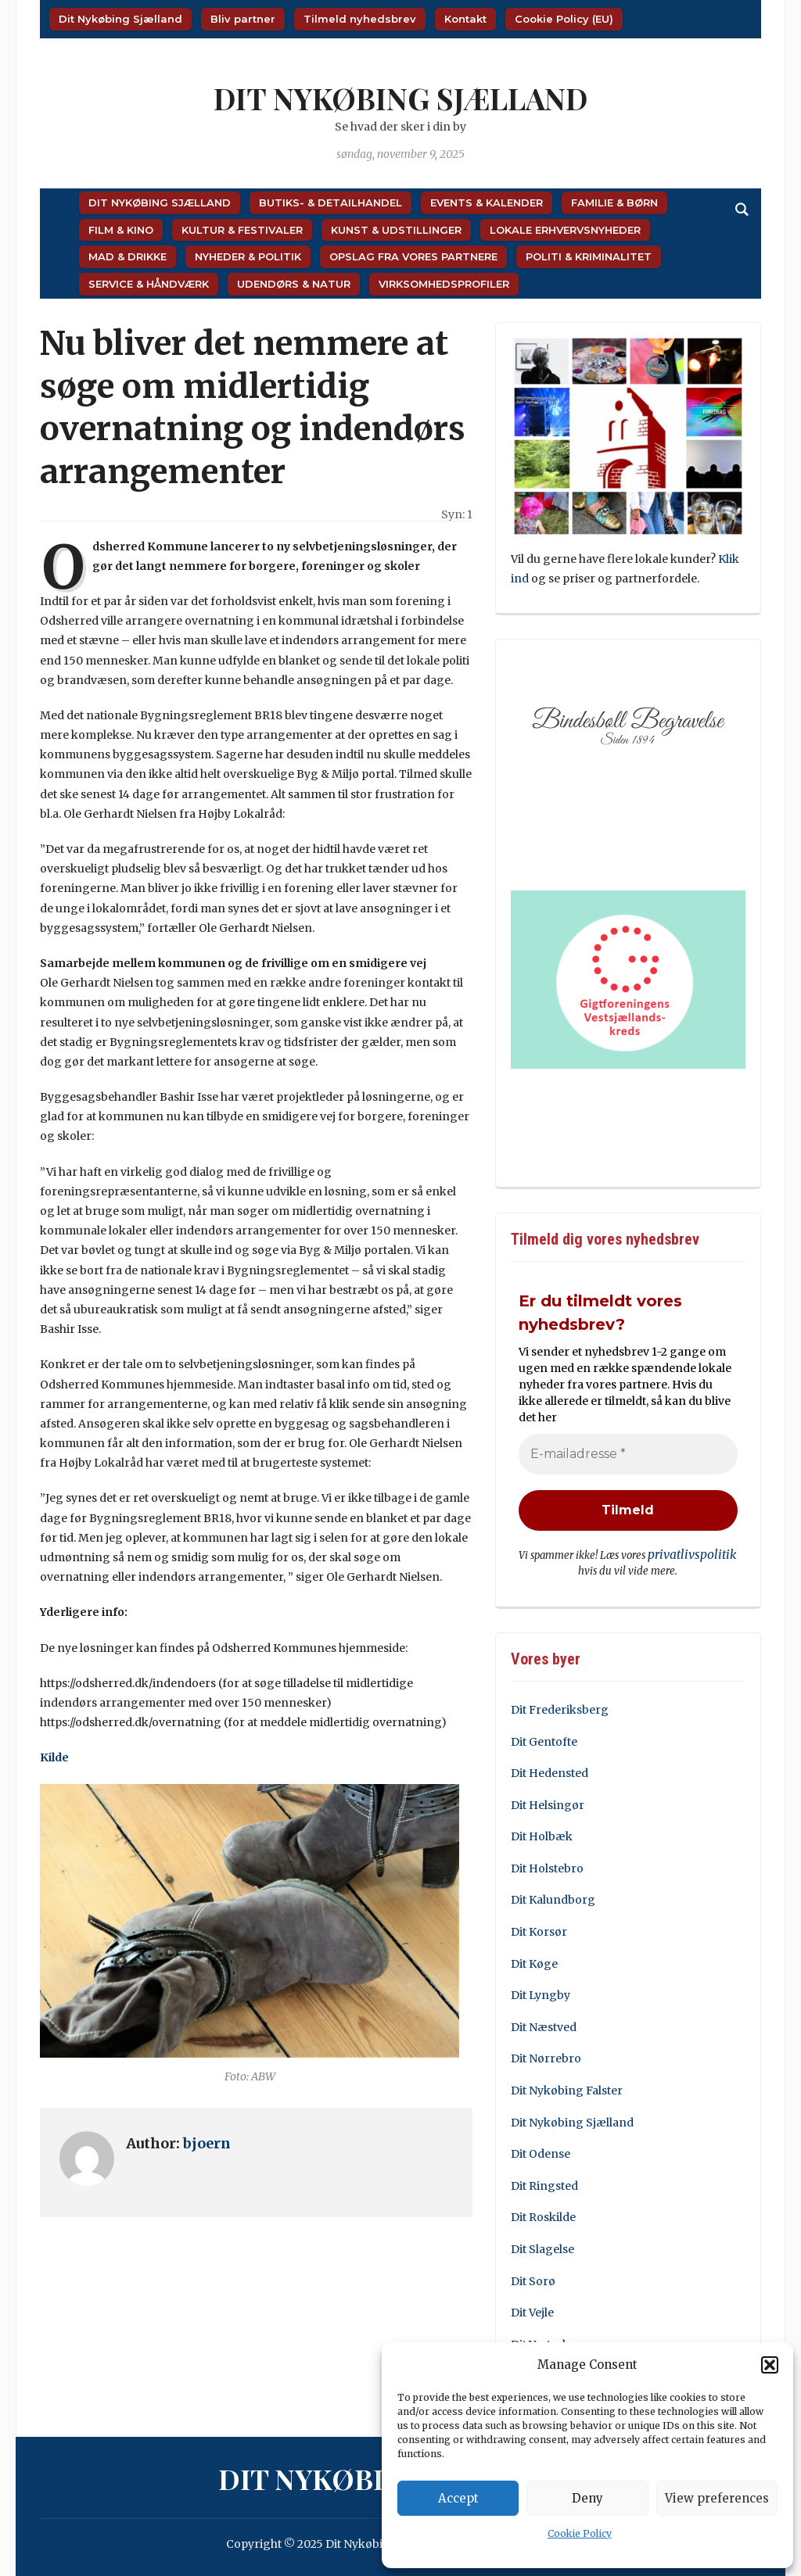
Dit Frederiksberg (560, 1708)
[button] (770, 2365)
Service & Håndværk (148, 284)
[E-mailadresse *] (628, 1454)
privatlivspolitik (692, 1554)
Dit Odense (540, 2152)
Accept (458, 2498)
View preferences (717, 2498)
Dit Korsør (539, 1930)
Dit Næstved (544, 2025)
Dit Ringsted (544, 2184)
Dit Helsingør (547, 1803)
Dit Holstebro (547, 1867)
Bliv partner (242, 19)
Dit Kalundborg (553, 1898)
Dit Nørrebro (546, 2057)
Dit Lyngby (540, 1994)
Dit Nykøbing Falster (567, 2089)
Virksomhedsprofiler (444, 284)
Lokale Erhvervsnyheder (565, 230)
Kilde (54, 1757)
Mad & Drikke (127, 256)
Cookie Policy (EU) (564, 19)
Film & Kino (120, 230)
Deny (587, 2498)
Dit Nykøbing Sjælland (120, 19)
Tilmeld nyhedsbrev (360, 19)
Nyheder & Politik (248, 256)
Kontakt (465, 19)
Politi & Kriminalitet (589, 256)
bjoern (207, 2143)
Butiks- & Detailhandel (330, 202)
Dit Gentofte (544, 1739)
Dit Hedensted (549, 1772)
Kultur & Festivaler (242, 230)
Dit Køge (534, 1961)
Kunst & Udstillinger (396, 230)
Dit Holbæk (542, 1835)
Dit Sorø (533, 2279)
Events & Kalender (486, 202)
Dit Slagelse (542, 2248)
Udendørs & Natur (293, 284)
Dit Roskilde (543, 2216)
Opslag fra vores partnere (413, 256)
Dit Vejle (532, 2311)
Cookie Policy (580, 2533)
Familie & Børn (614, 202)
